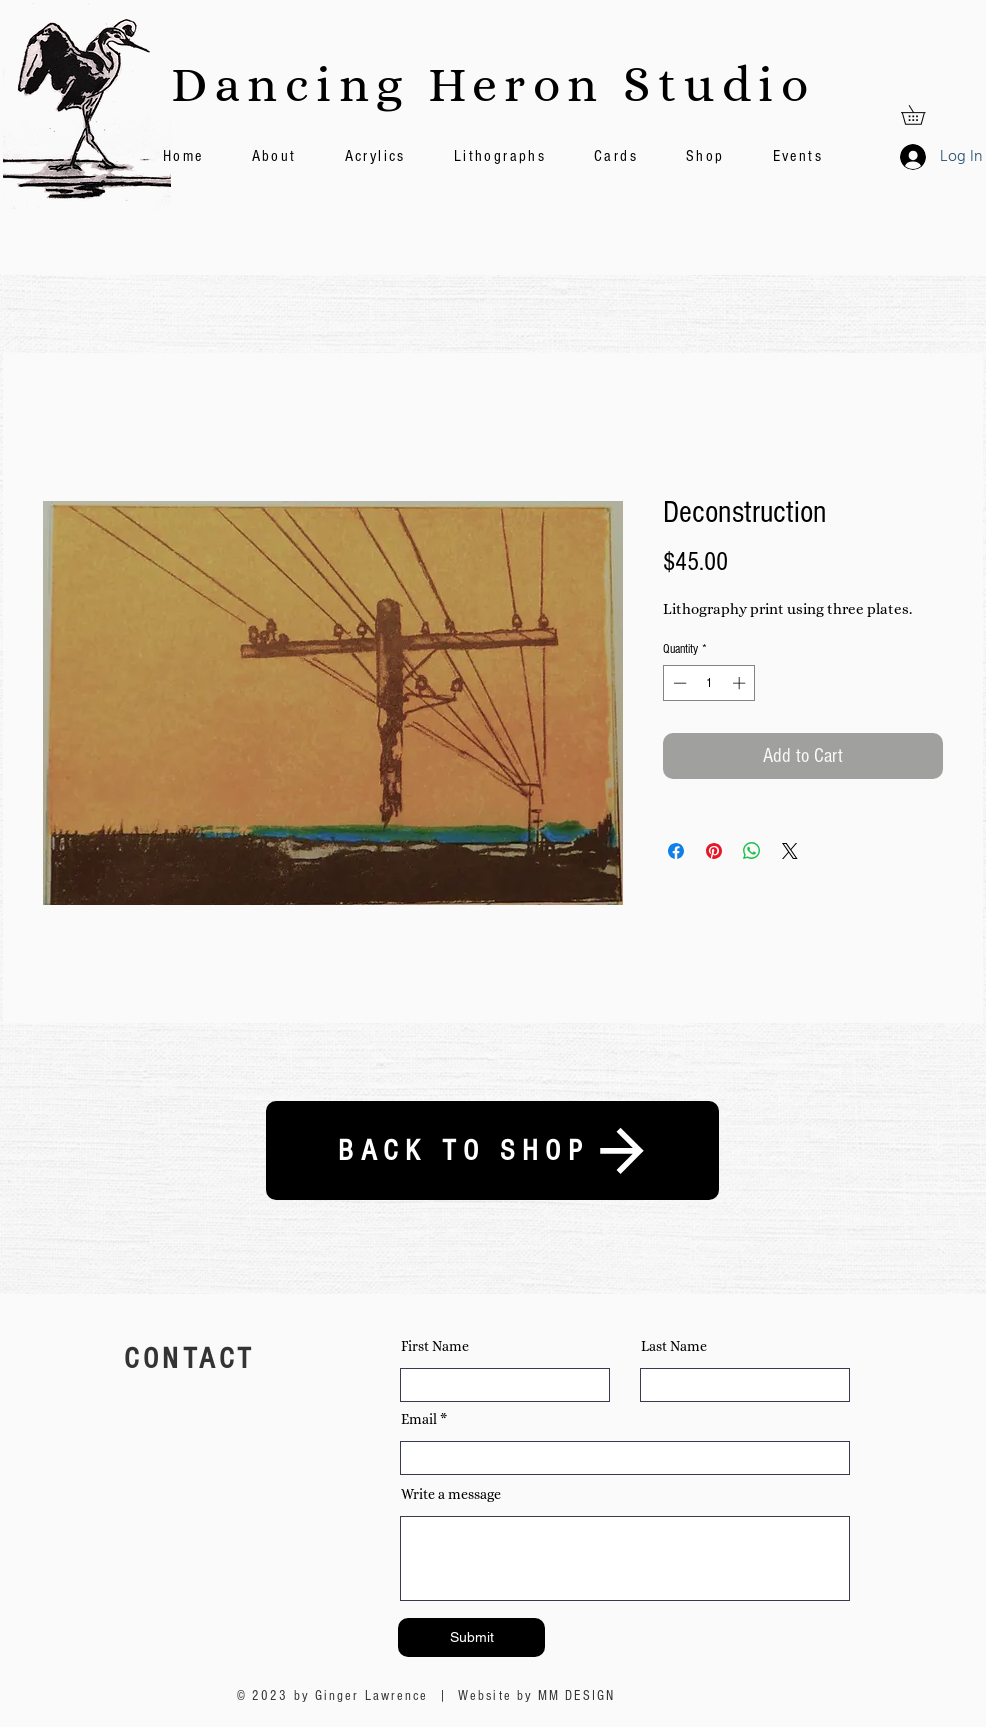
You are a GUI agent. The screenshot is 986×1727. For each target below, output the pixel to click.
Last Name (674, 1346)
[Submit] (471, 1637)
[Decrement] (678, 683)
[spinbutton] (709, 683)
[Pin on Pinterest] (714, 851)
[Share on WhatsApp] (752, 851)
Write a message (451, 1494)
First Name (435, 1346)
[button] (922, 115)
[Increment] (741, 683)
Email (419, 1419)
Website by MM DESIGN (536, 1696)
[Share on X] (790, 851)
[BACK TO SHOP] (492, 1150)
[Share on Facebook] (676, 851)
